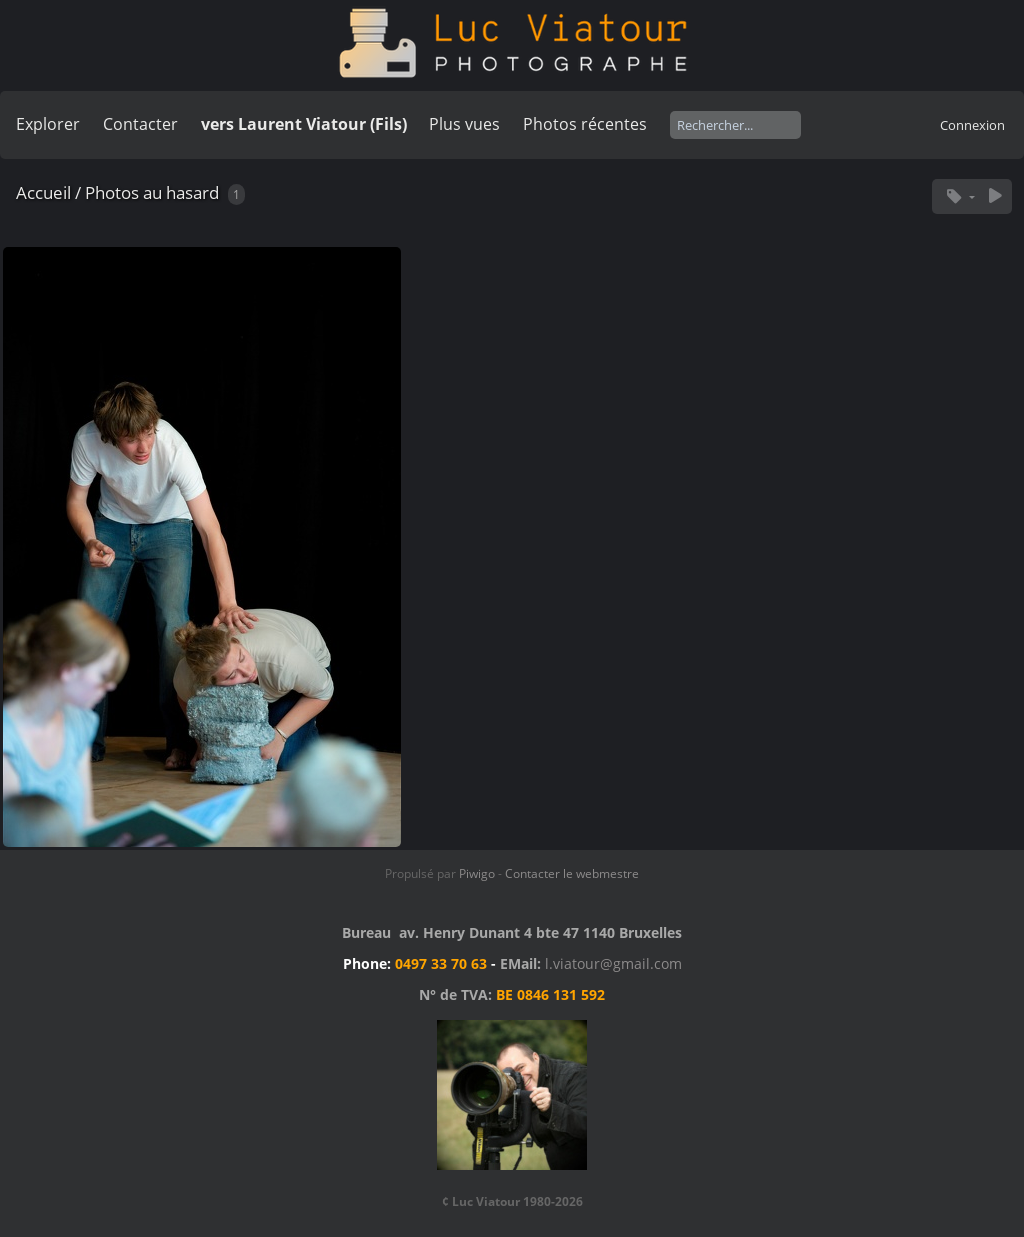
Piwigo (477, 873)
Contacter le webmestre (572, 873)
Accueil (43, 192)
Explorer (48, 124)
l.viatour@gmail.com (613, 963)
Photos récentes (585, 124)
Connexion (972, 125)
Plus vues (464, 124)
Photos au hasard (152, 192)
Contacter (140, 124)
